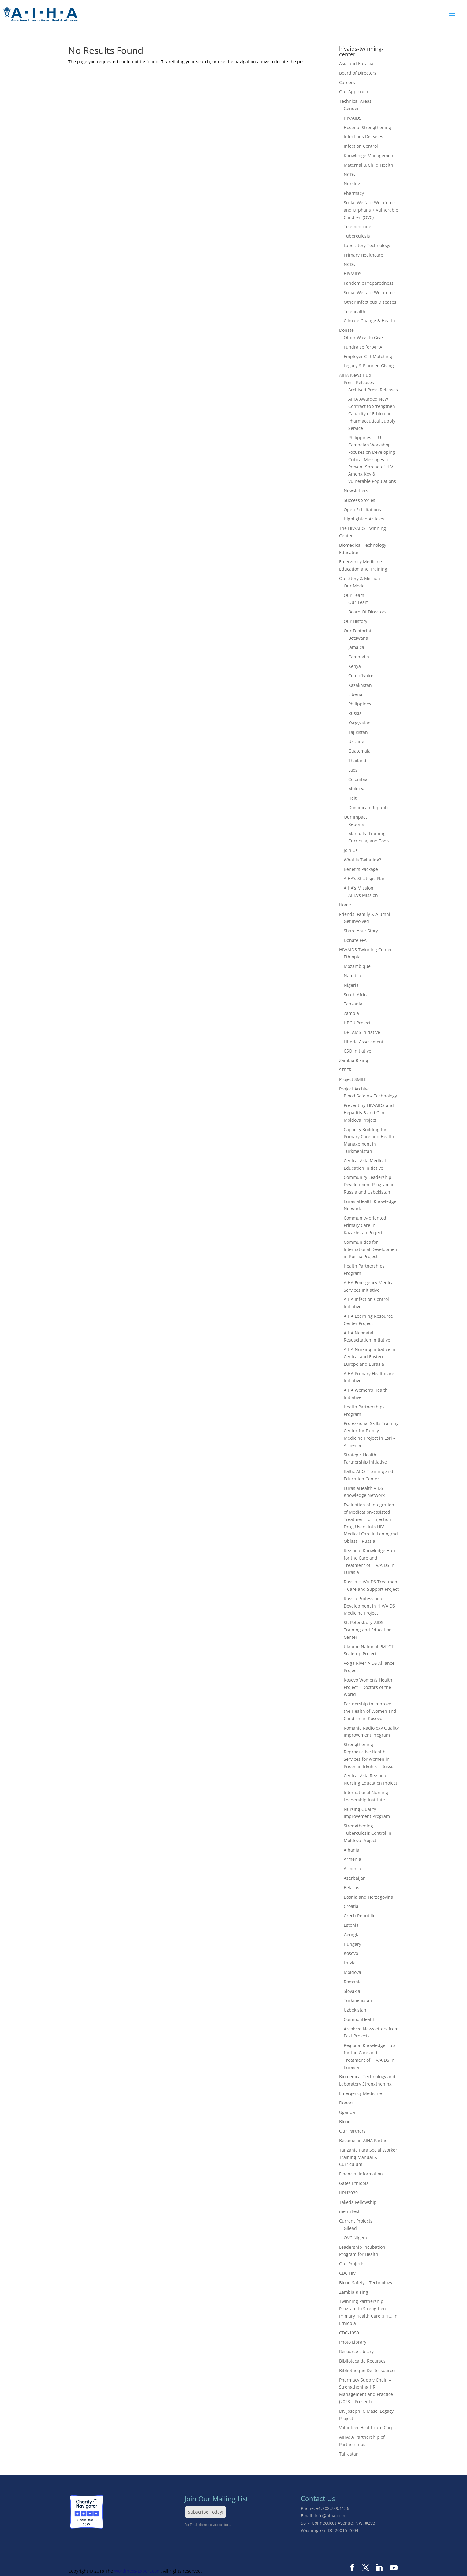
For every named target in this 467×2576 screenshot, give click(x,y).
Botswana (358, 638)
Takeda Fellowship (358, 2202)
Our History (355, 621)
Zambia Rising (353, 1060)
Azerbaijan (355, 1878)
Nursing (352, 184)
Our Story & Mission (359, 578)
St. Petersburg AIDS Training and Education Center (368, 1629)
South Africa (356, 994)
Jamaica (356, 647)
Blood (345, 2121)
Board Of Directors (367, 612)
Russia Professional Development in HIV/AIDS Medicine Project (369, 1606)
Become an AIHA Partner (364, 2140)
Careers (347, 82)
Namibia (352, 976)
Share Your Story (361, 931)
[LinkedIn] (379, 2568)
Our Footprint (358, 631)
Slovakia (352, 1991)
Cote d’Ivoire (360, 676)
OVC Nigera (355, 2238)
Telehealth (354, 311)
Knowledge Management (369, 155)
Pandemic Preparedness (369, 283)
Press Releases (359, 382)
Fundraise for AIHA (363, 347)
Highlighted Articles (364, 519)
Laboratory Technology (367, 245)
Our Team (354, 595)
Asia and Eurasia (356, 63)
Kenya (354, 666)
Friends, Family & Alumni (364, 914)
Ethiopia (352, 957)
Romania (353, 1982)
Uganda (347, 2112)
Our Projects (351, 2264)
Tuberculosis (357, 236)
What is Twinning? (362, 860)
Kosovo (351, 1953)
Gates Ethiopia (354, 2183)
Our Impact (355, 817)
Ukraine (356, 741)
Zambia (351, 1013)
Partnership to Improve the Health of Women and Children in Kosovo (370, 1711)
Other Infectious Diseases (370, 302)
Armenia (352, 1859)
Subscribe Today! (205, 2512)
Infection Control (361, 146)
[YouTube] (394, 2568)
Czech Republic (359, 1916)
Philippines (359, 704)
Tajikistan (358, 732)
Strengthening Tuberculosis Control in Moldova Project (367, 1833)
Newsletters (356, 491)
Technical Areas (355, 101)
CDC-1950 (349, 2333)
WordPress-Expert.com (137, 2571)
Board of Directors (357, 73)
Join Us (351, 850)
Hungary (352, 1944)
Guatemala (359, 751)
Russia (355, 713)
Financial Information (361, 2174)
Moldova (357, 788)
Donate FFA (355, 940)
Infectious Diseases (363, 136)
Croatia (351, 1906)
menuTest (349, 2211)
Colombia (358, 779)
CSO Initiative (357, 1051)
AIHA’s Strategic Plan (365, 878)
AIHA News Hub (355, 375)
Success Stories (359, 500)
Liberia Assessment (363, 1042)
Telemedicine (357, 226)
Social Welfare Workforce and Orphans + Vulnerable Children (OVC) (371, 210)
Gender (351, 108)
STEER (345, 1070)
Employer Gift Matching (368, 356)
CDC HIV (347, 2273)
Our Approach (353, 91)
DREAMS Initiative (362, 1032)
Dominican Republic (369, 807)
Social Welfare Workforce (369, 292)
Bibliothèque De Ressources (368, 2370)
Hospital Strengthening (367, 127)
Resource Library (356, 2351)
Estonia (351, 1925)
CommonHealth (359, 2019)
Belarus (351, 1887)
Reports (356, 824)
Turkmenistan (358, 2000)
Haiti (353, 798)
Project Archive (354, 1089)
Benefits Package (361, 869)
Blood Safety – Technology (370, 1096)
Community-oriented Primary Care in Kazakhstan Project (365, 1225)
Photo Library (352, 2342)
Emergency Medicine (360, 2093)
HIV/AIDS (352, 118)
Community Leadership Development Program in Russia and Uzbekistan (369, 1184)
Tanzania (353, 1004)
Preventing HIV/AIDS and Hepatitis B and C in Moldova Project (369, 1112)
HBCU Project (357, 1023)
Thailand (357, 760)
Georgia (352, 1935)
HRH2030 (348, 2193)
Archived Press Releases (373, 390)
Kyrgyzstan (359, 723)
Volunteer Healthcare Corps (367, 2427)
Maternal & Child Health (368, 165)
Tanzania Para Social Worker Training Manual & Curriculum (368, 2157)
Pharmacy (354, 193)
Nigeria (351, 985)
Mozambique (357, 966)
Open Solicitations (362, 510)
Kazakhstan (360, 685)
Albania (351, 1850)
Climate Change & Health (369, 321)
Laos (352, 770)
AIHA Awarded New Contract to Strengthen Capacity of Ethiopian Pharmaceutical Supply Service (371, 413)
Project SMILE (353, 1079)
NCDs (349, 174)
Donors (346, 2103)
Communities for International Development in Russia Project (371, 1249)
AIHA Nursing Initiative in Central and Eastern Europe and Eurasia (369, 1356)
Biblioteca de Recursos (362, 2361)
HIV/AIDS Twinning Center (365, 950)
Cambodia (358, 657)
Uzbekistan (355, 2010)
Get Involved (356, 921)
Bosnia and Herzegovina (368, 1897)
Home (345, 905)
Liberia (355, 694)
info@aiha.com (330, 2516)
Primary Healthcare (363, 255)
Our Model (355, 586)
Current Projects (355, 2221)
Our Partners (352, 2131)
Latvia (350, 1963)
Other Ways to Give (363, 337)
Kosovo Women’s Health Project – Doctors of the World (368, 1687)
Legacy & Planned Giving (369, 365)
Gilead (350, 2228)
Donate (346, 330)
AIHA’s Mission (358, 888)
